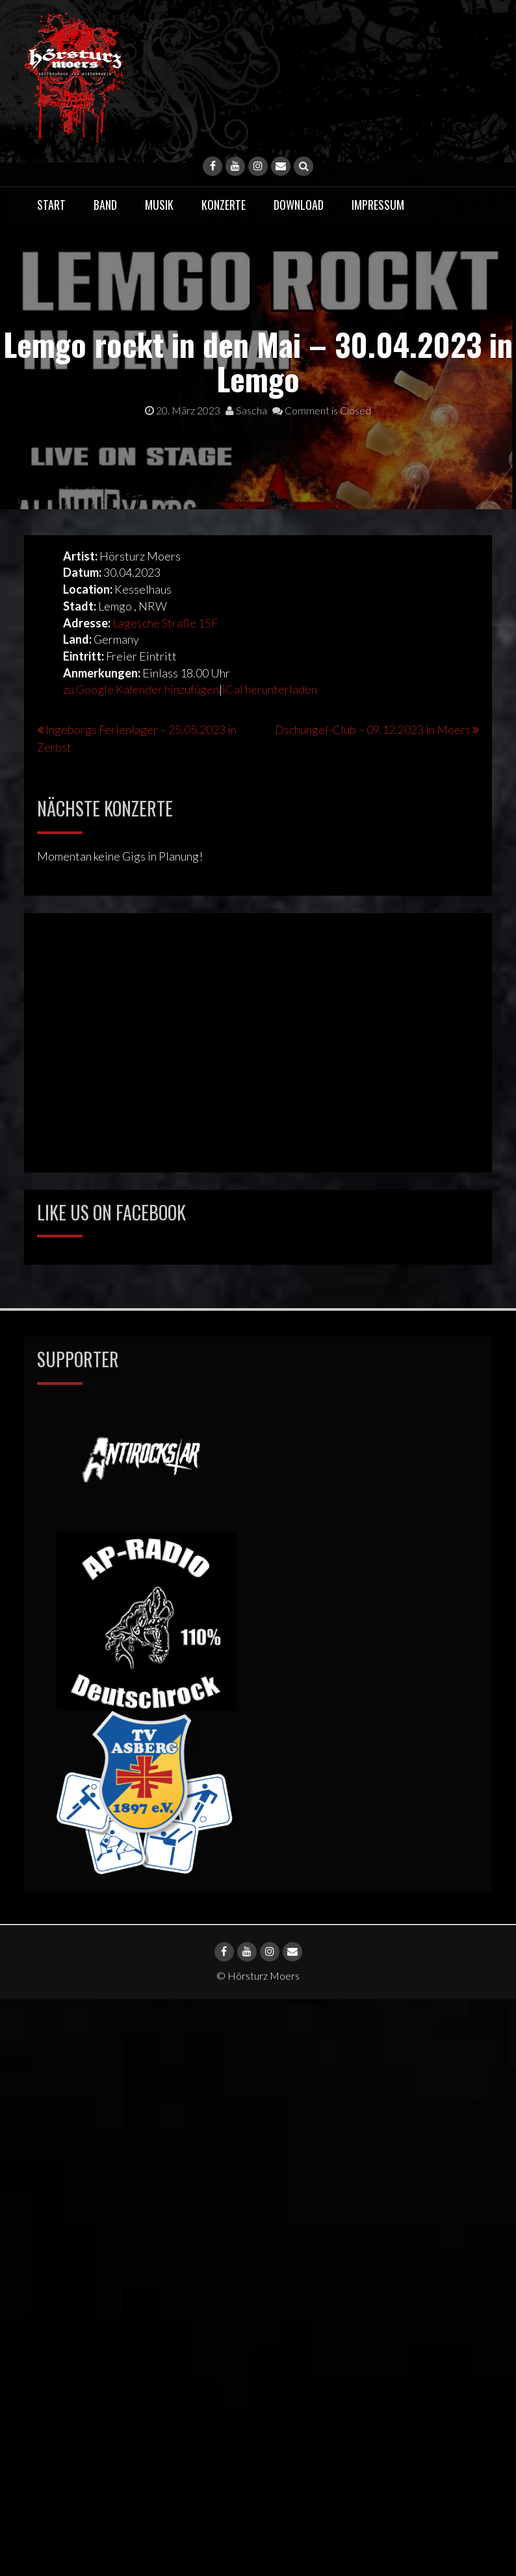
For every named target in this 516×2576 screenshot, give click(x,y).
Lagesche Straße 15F (165, 623)
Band (105, 204)
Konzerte (223, 204)
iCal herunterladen (269, 689)
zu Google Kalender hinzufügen (141, 689)
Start (51, 204)
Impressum (378, 204)
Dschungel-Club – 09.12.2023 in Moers (373, 729)
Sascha (246, 410)
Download (299, 204)
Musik (159, 204)
